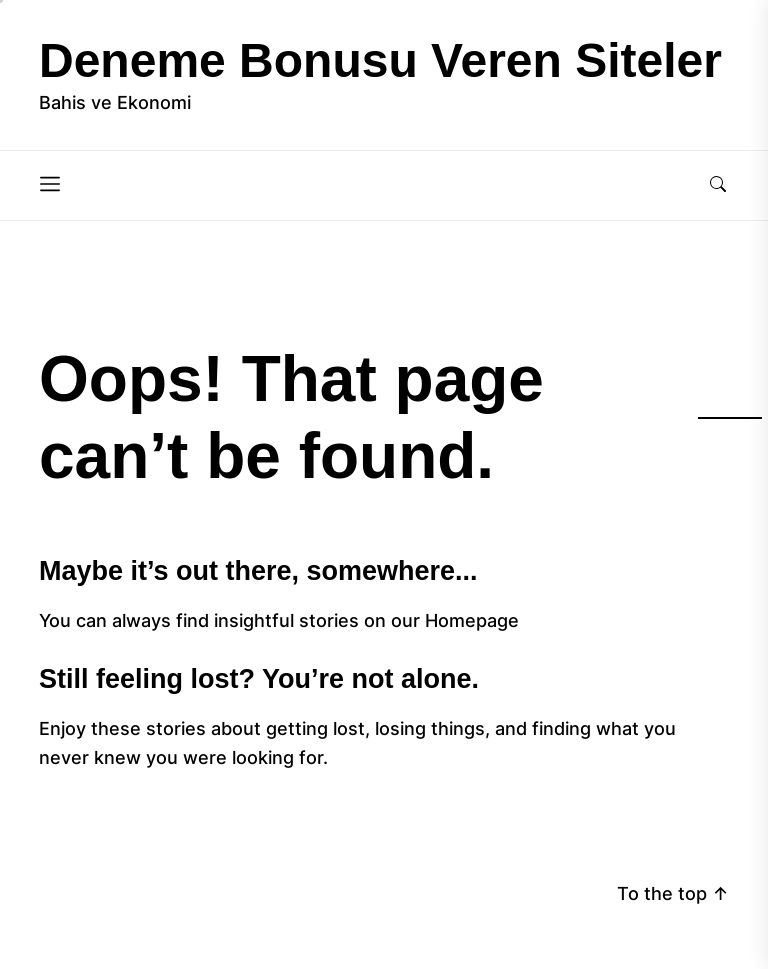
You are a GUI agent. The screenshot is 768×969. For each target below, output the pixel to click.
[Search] (718, 185)
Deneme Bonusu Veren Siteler (380, 60)
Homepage (472, 620)
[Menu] (50, 185)
